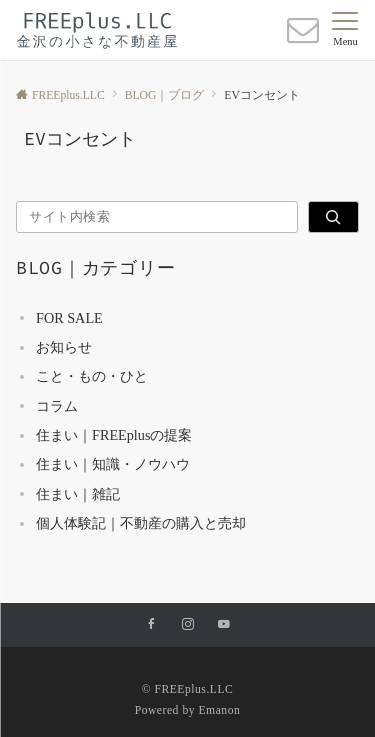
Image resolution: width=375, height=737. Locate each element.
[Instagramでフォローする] (188, 625)
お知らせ (64, 347)
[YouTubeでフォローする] (224, 625)
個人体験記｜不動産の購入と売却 (141, 523)
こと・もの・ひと (92, 376)
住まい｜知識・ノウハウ (113, 464)
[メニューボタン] (345, 30)
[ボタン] (303, 36)
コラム (57, 406)
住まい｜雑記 (78, 494)
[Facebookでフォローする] (152, 625)
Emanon (219, 710)
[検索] (333, 217)
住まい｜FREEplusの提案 (114, 435)
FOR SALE (69, 318)
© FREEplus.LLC (188, 689)
